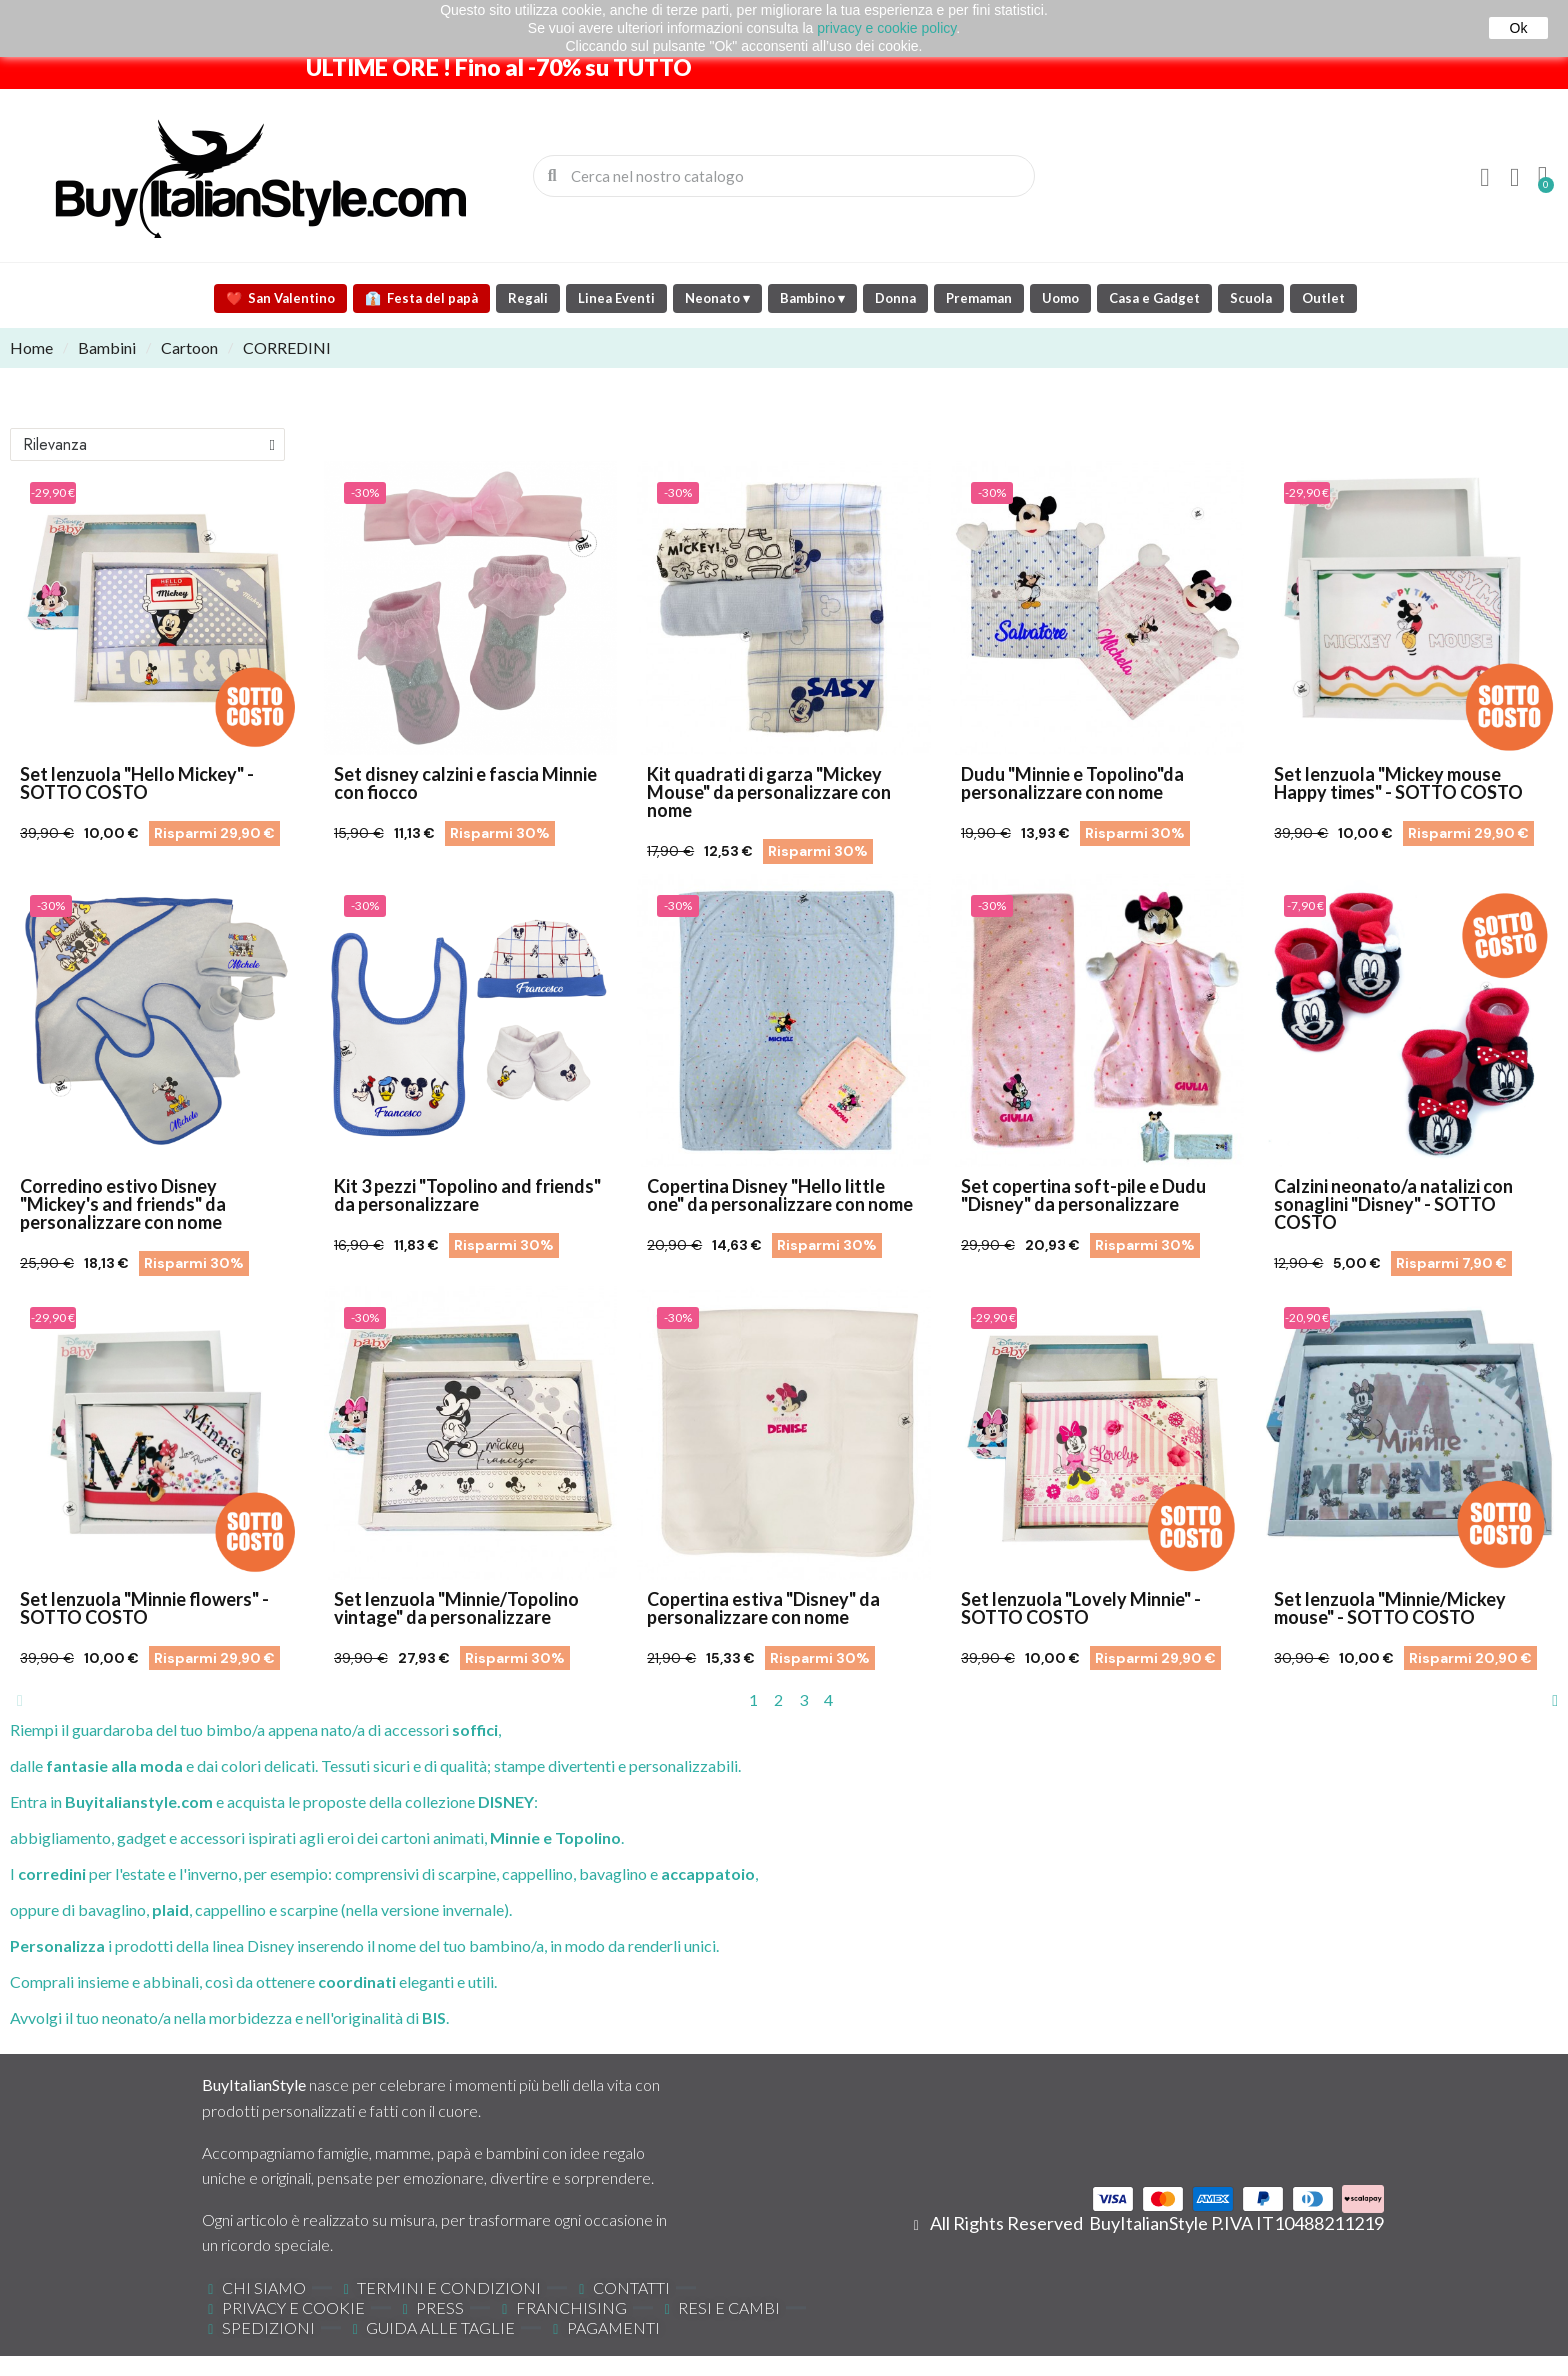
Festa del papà (421, 298)
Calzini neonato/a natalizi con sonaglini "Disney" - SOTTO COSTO (1393, 1204)
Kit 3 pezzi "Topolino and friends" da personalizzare (467, 1195)
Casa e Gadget (1154, 298)
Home (31, 347)
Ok (1519, 28)
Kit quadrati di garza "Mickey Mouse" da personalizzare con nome (769, 792)
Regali (528, 298)
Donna (895, 298)
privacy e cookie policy (886, 28)
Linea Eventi (616, 298)
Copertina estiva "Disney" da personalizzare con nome (763, 1608)
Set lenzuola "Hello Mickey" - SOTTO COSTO (137, 783)
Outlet (1323, 298)
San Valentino (280, 298)
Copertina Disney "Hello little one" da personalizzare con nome (780, 1195)
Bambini (107, 347)
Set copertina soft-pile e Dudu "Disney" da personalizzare (1083, 1195)
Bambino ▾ (812, 298)
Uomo (1060, 298)
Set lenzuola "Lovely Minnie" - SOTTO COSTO (1081, 1608)
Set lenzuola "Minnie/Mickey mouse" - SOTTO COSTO (1390, 1608)
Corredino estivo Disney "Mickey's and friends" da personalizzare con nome (123, 1204)
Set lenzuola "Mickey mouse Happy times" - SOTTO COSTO (1398, 783)
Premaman (979, 298)
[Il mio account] (1485, 178)
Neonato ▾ (717, 298)
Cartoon (189, 347)
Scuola (1251, 298)
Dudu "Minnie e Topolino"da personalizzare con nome (1072, 783)
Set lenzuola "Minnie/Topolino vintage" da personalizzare (456, 1608)
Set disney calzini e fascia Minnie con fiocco (465, 783)
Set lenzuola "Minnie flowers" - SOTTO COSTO (144, 1608)
